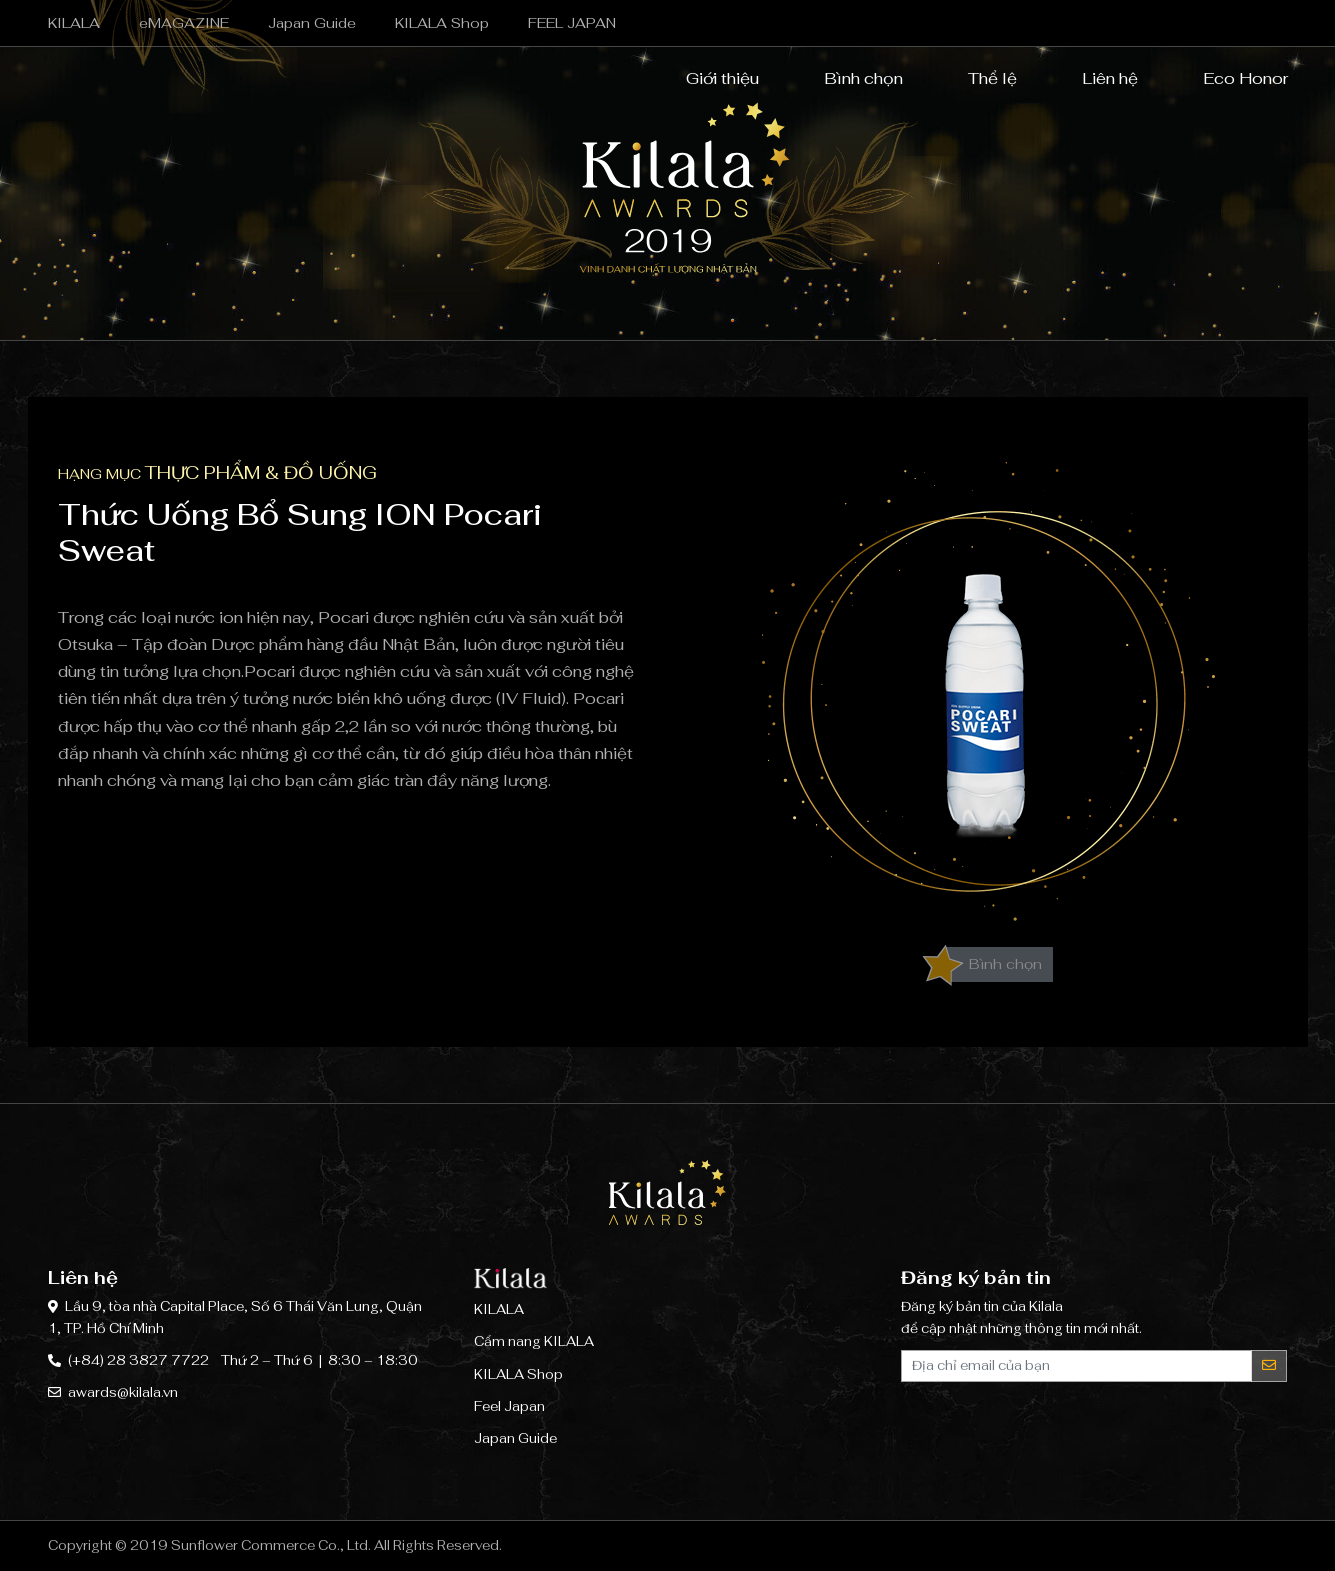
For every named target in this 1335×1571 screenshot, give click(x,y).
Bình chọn (851, 79)
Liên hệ (1097, 79)
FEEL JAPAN (572, 23)
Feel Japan (509, 1406)
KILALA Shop (442, 23)
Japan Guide (312, 23)
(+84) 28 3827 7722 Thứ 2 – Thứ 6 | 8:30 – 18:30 (243, 1360)
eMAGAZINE (184, 23)
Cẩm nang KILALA (534, 1341)
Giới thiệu (710, 79)
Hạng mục (217, 474)
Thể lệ (980, 79)
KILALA (74, 23)
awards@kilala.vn (123, 1392)
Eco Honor (1233, 79)
